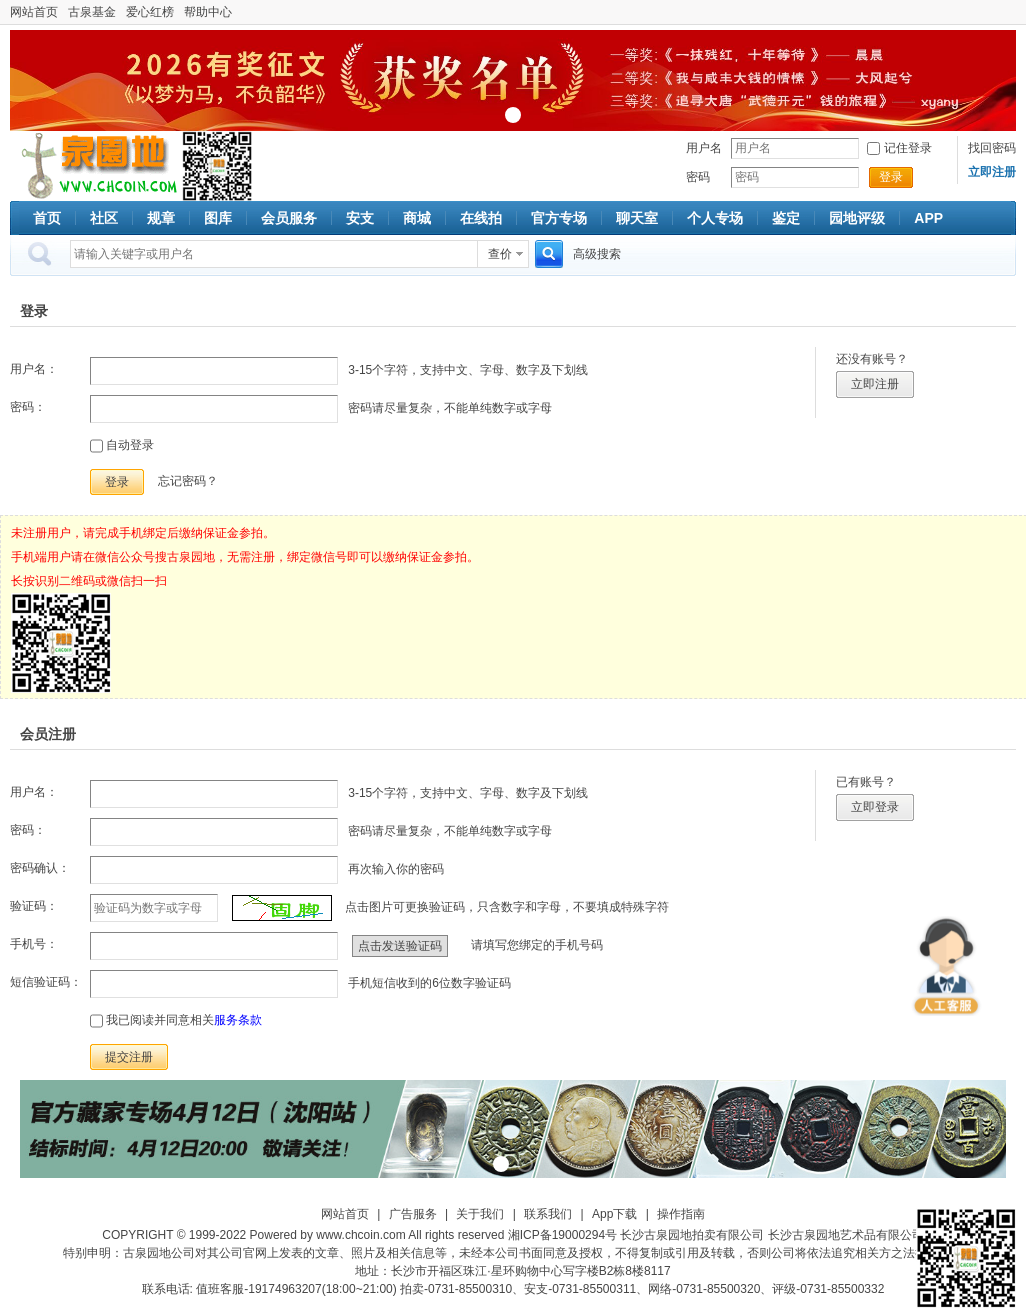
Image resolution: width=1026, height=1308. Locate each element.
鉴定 (786, 218)
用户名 (704, 148)
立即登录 (875, 807)
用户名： (34, 369)
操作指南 (681, 1214)
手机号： (34, 944)
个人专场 (715, 218)
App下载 (614, 1214)
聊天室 (637, 218)
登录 (891, 177)
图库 (218, 218)
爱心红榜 (150, 12)
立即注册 (875, 384)
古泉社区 (96, 166)
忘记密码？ (188, 481)
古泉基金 (92, 12)
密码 (698, 177)
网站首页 (34, 12)
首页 (47, 218)
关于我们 (480, 1214)
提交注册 (129, 1057)
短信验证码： (46, 982)
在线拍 (481, 218)
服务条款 (238, 1020)
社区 (104, 218)
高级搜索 (597, 254)
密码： (28, 407)
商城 (417, 218)
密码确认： (40, 868)
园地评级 (857, 218)
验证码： (34, 906)
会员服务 (289, 218)
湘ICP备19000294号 (562, 1235)
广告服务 (413, 1214)
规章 (161, 218)
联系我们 (548, 1214)
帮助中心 (208, 12)
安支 (360, 218)
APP (928, 218)
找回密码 (992, 148)
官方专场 (559, 218)
